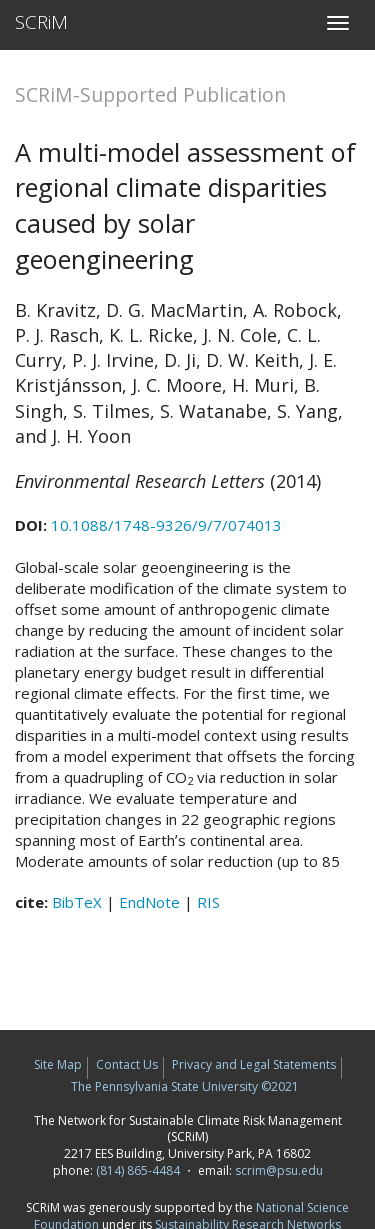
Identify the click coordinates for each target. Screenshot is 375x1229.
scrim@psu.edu (279, 1170)
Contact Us (127, 1064)
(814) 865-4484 (138, 1170)
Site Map (58, 1064)
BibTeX (77, 902)
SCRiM (41, 22)
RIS (208, 902)
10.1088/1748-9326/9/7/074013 (166, 525)
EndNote (149, 902)
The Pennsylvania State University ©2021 (185, 1086)
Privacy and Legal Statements (254, 1064)
